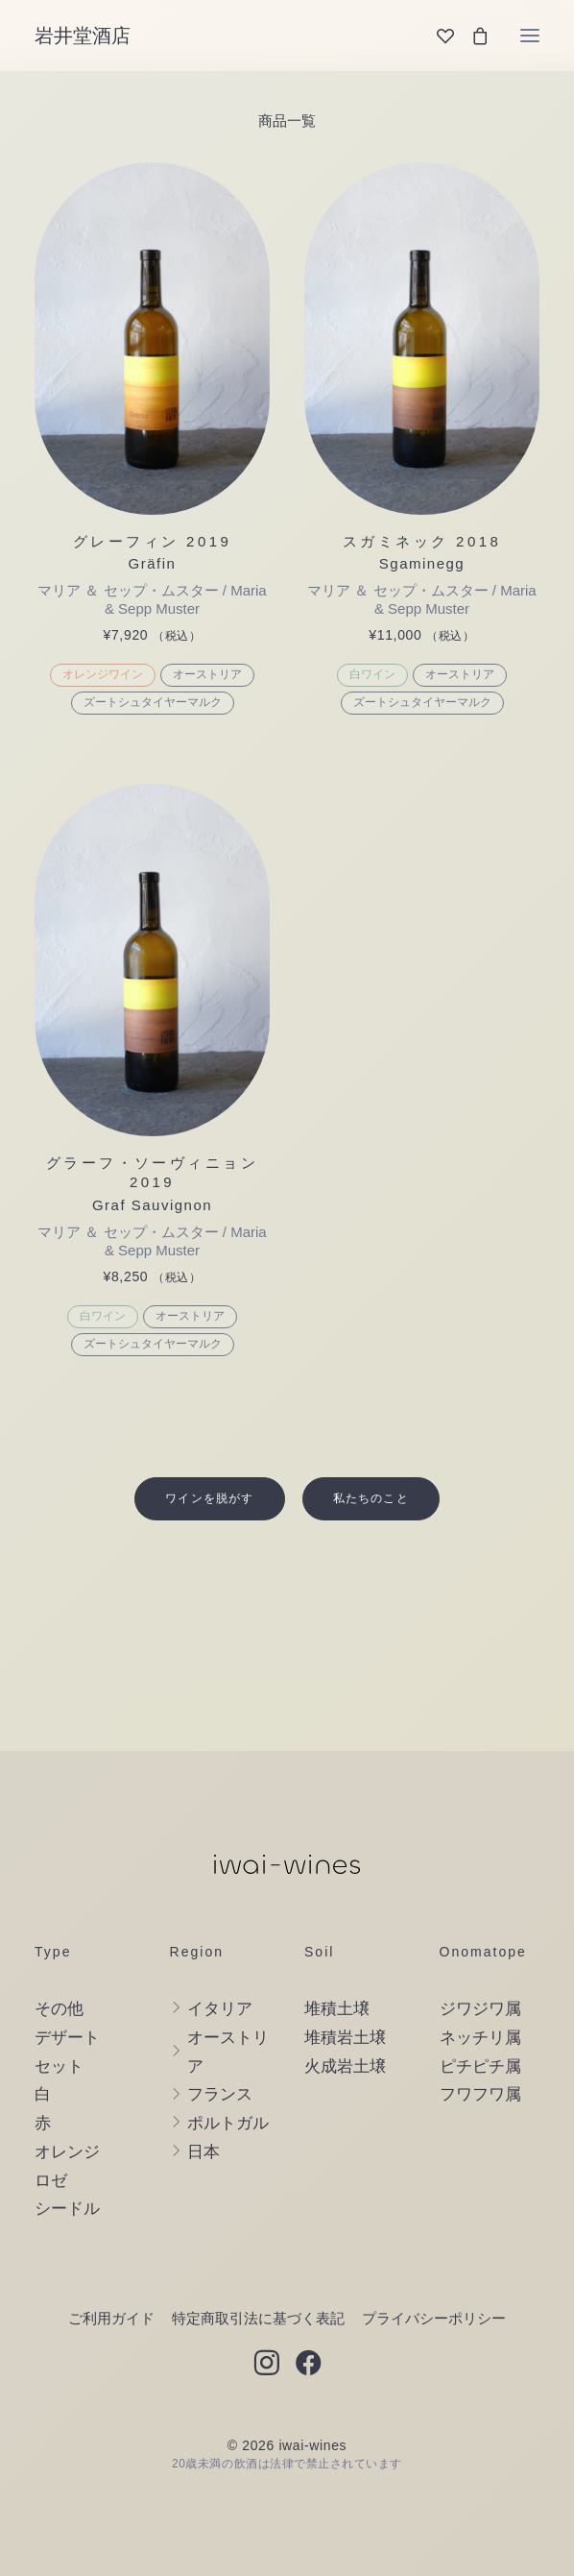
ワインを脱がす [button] (209, 1498)
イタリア (219, 2009)
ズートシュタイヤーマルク (153, 702)
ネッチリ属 (480, 2038)
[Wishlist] (436, 35)
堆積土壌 (337, 2009)
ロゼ (51, 2181)
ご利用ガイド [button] (111, 2318)
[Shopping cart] (471, 35)
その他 (59, 2009)
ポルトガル (228, 2123)
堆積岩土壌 (345, 2038)
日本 (203, 2152)
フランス (219, 2094)
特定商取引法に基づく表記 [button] (258, 2318)
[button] (530, 35)
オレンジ (67, 2152)
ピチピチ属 (480, 2066)
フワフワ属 (480, 2094)
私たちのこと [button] (371, 1498)
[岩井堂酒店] (83, 35)
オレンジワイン (102, 674)
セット (59, 2066)
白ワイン (372, 674)
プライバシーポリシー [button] (434, 2318)
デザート (67, 2038)
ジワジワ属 (480, 2009)
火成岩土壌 (345, 2066)
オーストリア (207, 674)
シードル (67, 2208)
